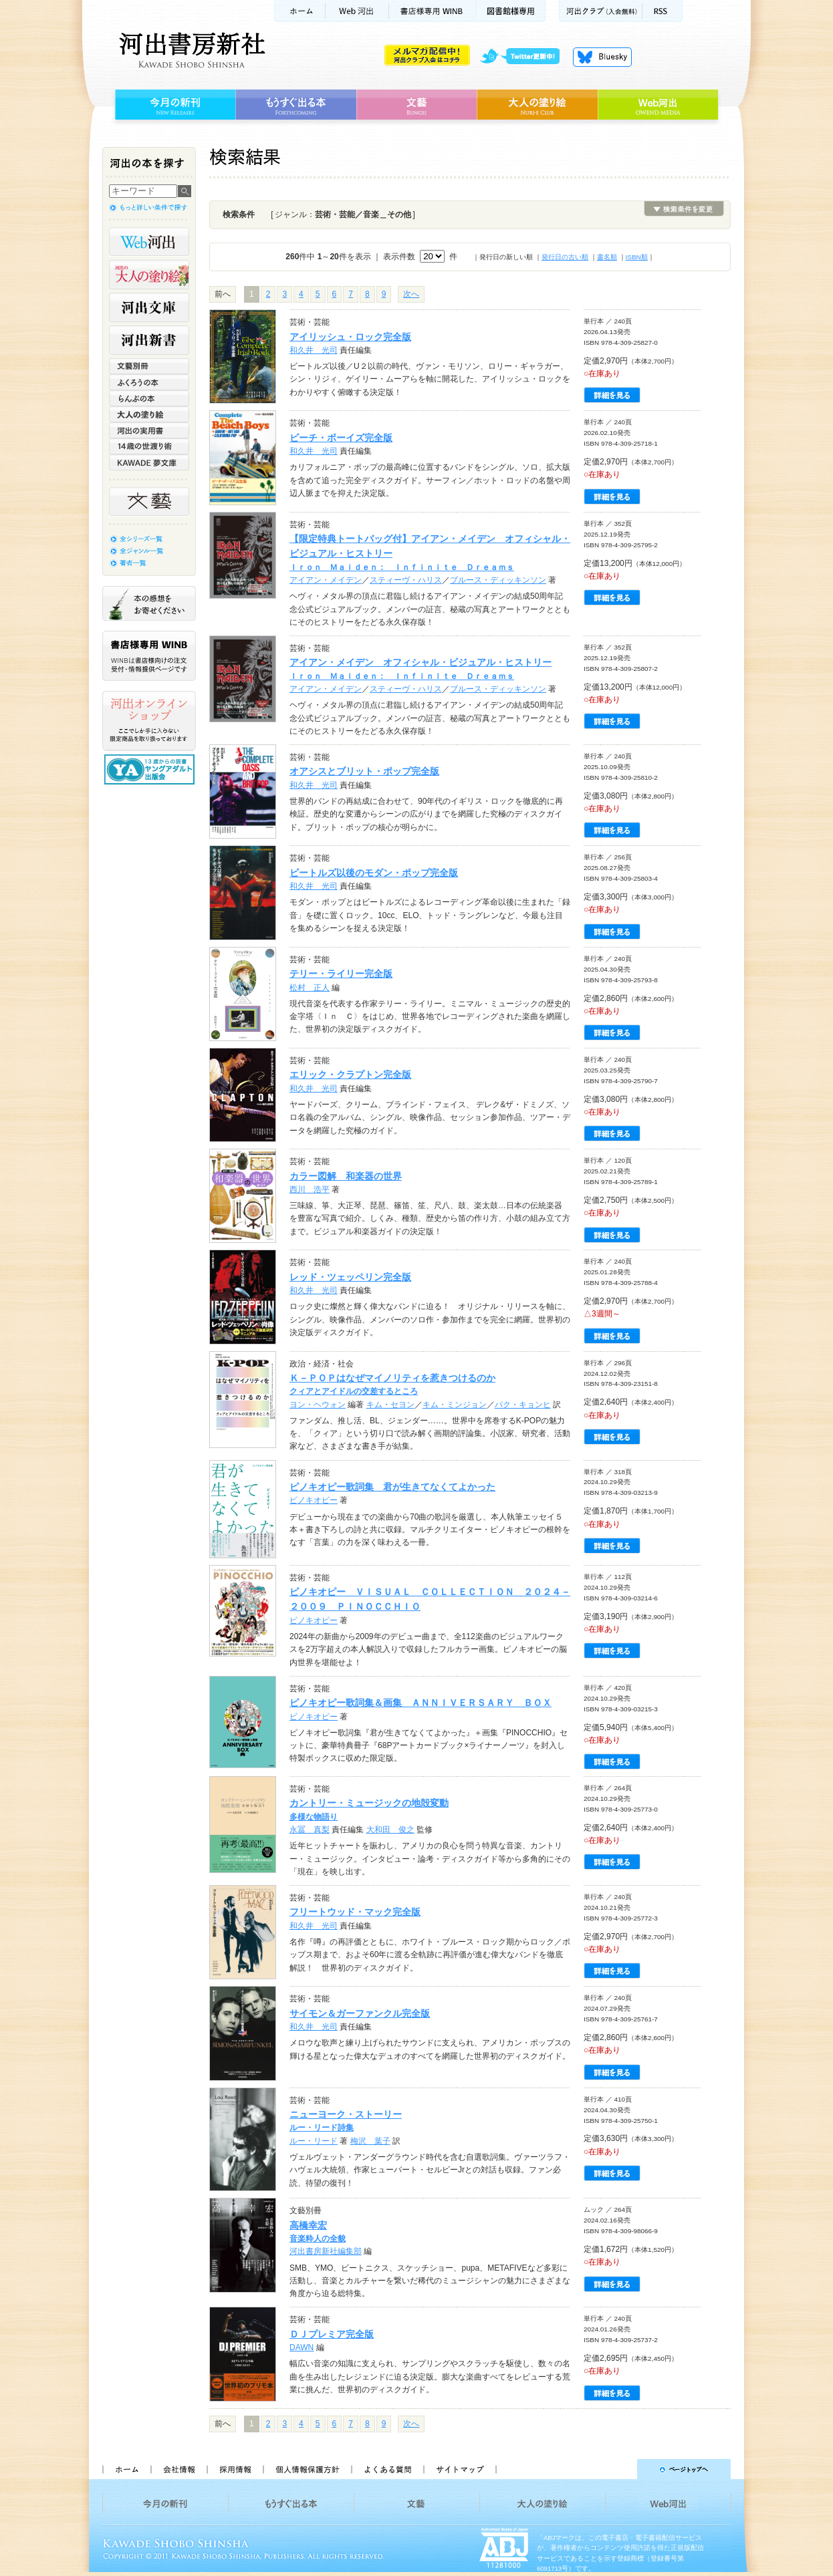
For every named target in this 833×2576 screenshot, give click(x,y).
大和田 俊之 (390, 1829)
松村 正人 (309, 987)
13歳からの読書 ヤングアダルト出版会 (151, 769)
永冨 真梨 (309, 1829)
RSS (662, 11)
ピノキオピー (313, 1500)
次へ (411, 294)
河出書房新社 (190, 50)
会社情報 (178, 2469)
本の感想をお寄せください (149, 603)
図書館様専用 (511, 11)
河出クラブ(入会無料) (600, 11)
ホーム (299, 11)
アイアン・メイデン (325, 580)
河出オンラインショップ (149, 721)
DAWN (301, 2347)
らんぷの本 (149, 398)
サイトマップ (460, 2469)
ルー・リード (313, 2141)
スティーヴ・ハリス (406, 580)
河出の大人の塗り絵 (149, 274)
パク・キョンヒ (523, 1404)
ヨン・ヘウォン (317, 1404)
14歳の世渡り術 (149, 446)
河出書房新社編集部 (325, 2251)
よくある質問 (387, 2469)
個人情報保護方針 (307, 2469)
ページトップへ (619, 2469)
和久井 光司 (313, 350)
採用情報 (235, 2469)
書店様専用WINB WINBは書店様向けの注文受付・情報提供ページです (149, 656)
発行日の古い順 (565, 257)
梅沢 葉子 (370, 2141)
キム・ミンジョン (455, 1404)
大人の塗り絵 (537, 105)
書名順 (607, 257)
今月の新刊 (173, 105)
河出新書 (149, 340)
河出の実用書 (149, 430)
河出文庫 (149, 307)
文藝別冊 (149, 366)
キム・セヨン (390, 1404)
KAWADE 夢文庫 (149, 462)
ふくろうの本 (149, 382)
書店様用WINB (433, 11)
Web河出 (357, 11)
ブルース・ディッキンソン (498, 580)
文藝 (416, 105)
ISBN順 (637, 257)
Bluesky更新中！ (602, 56)
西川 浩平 (309, 1189)
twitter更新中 (524, 56)
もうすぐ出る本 (295, 105)
